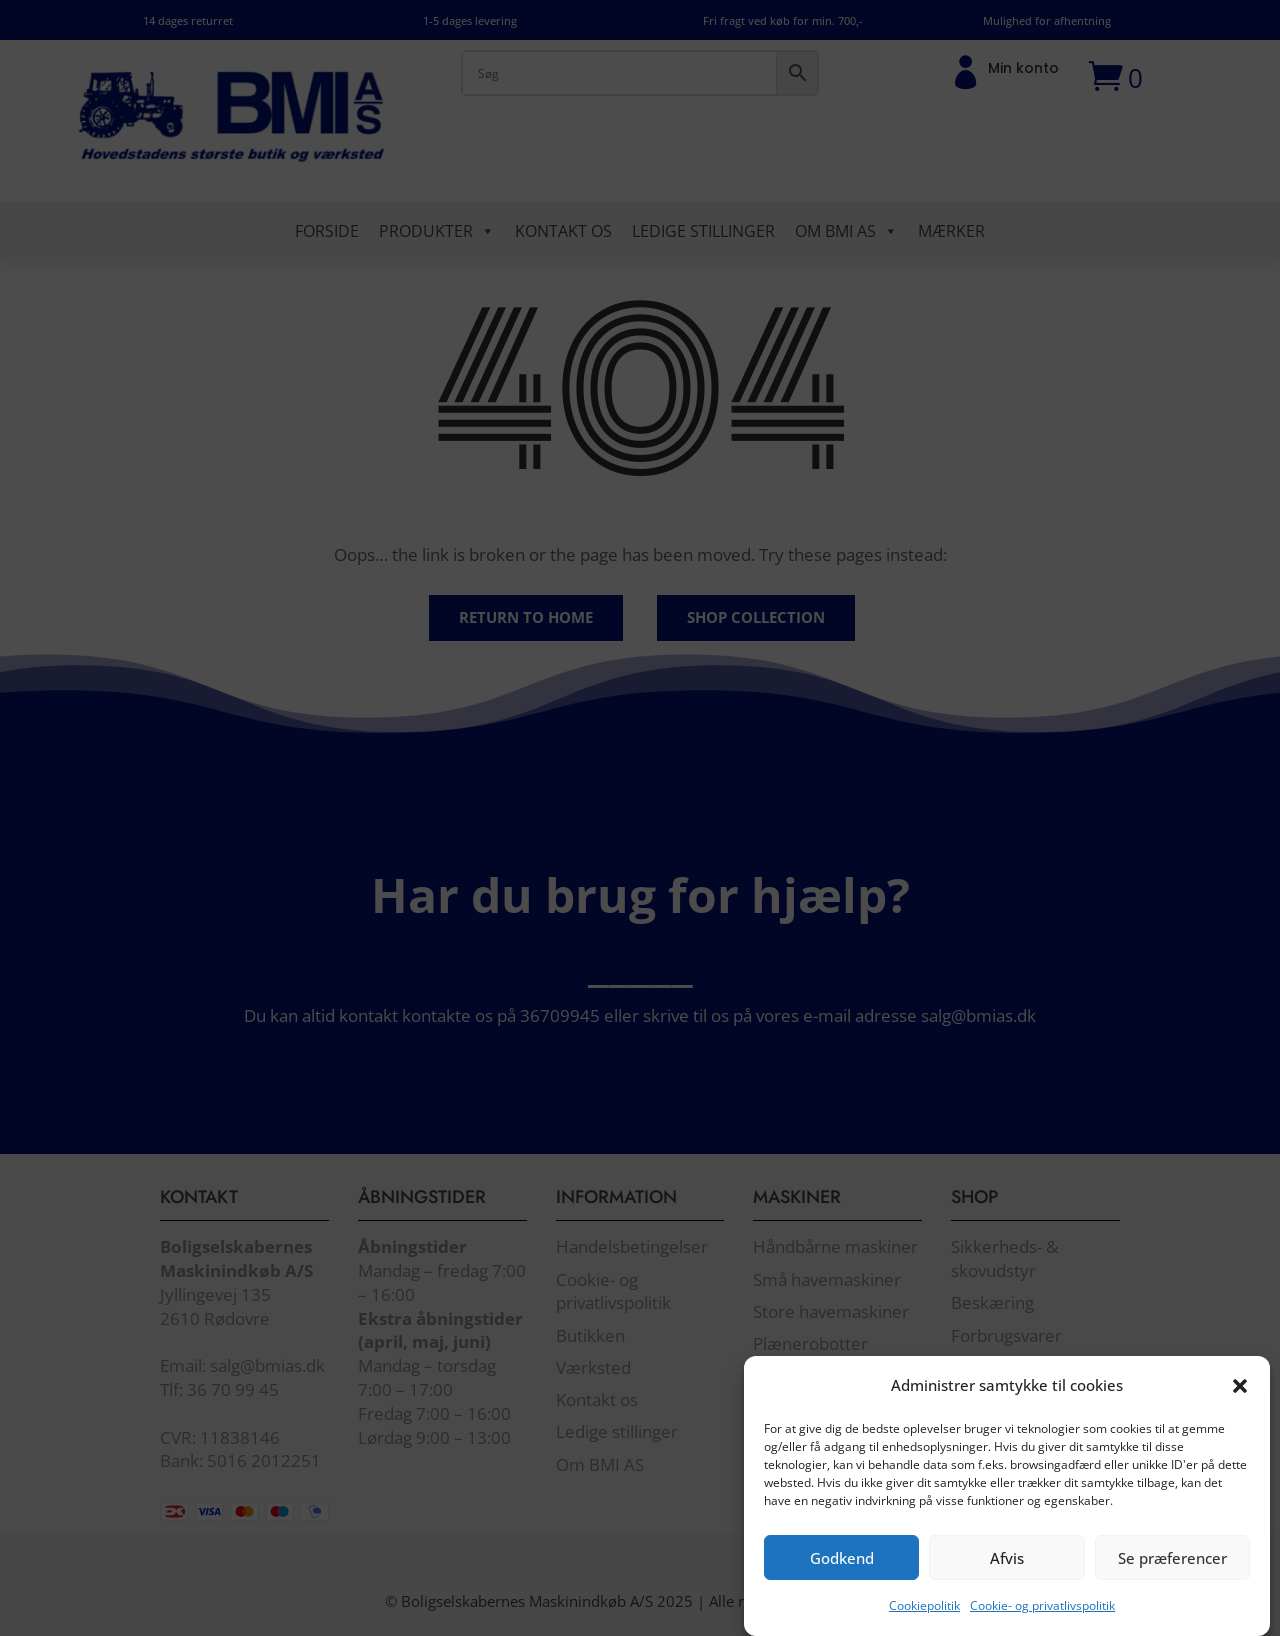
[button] (1240, 1406)
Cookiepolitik (924, 1625)
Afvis (1007, 1578)
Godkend (842, 1578)
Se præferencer (1172, 1578)
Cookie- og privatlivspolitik (1042, 1625)
